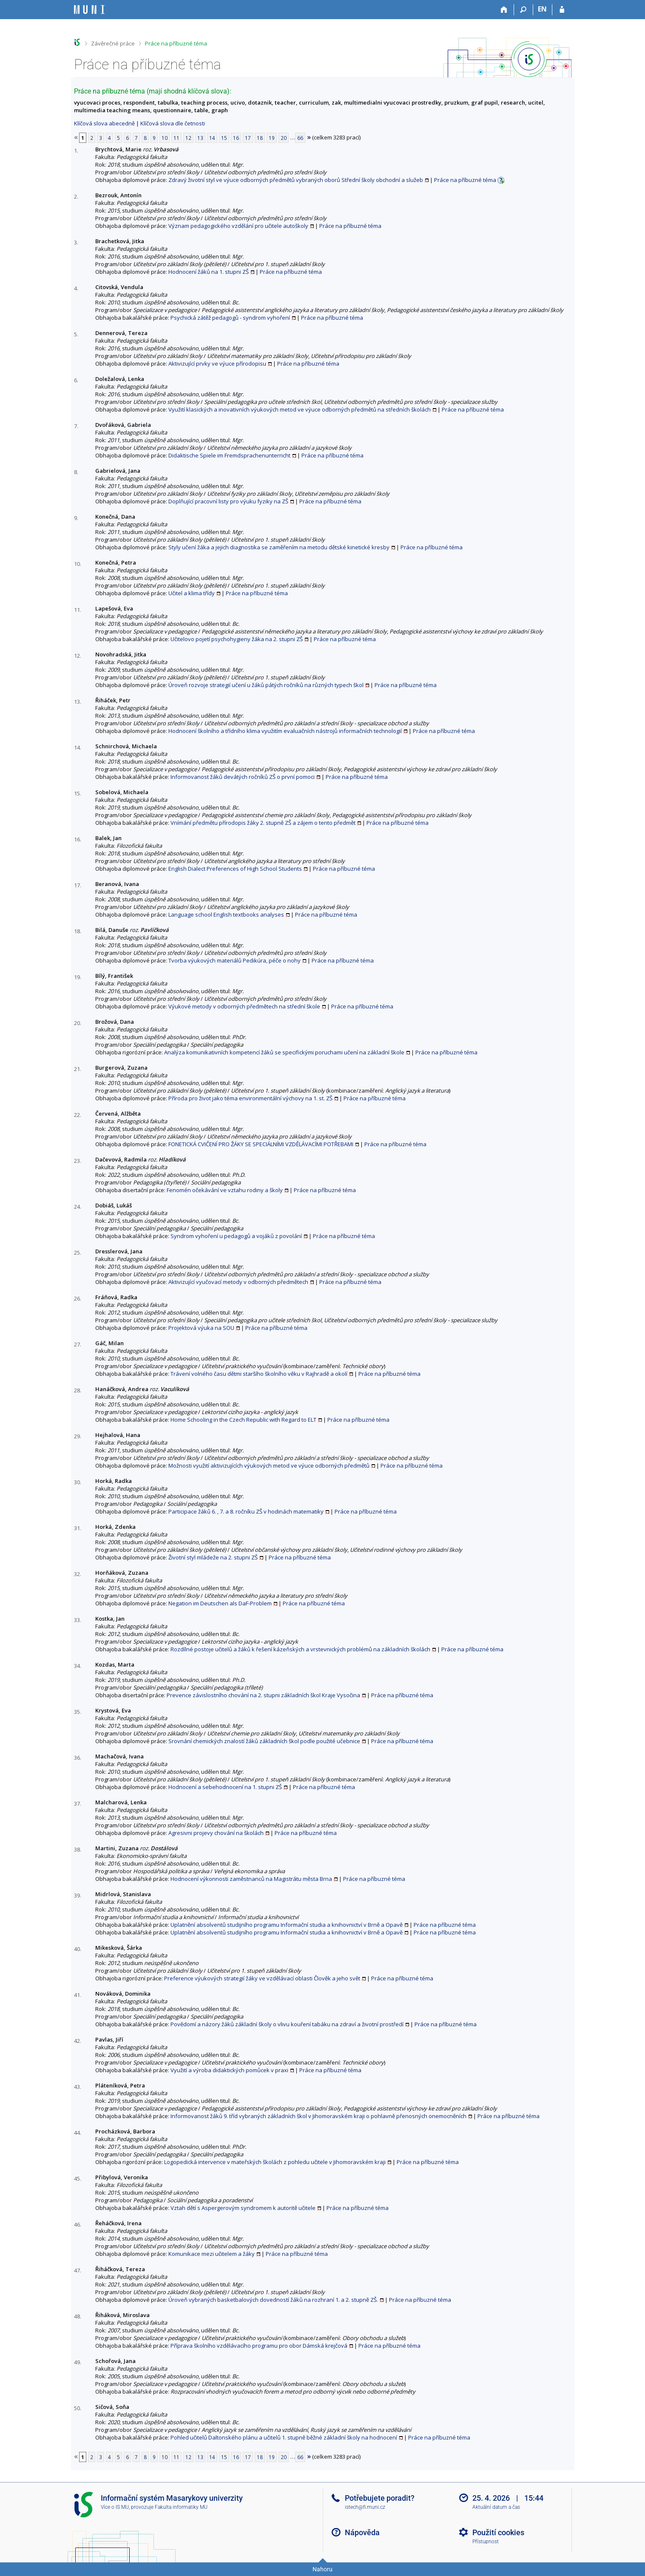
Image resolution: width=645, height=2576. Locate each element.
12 (188, 137)
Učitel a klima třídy (191, 593)
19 (272, 137)
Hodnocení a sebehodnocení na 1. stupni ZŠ (225, 1787)
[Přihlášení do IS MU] (561, 9)
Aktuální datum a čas (496, 2507)
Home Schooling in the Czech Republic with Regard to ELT (243, 1419)
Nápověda (362, 2532)
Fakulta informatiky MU (181, 2507)
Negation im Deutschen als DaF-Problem (220, 1603)
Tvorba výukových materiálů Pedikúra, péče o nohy (234, 960)
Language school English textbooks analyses (226, 914)
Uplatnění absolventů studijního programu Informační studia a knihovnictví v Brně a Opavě (286, 1924)
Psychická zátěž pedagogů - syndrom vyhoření (230, 317)
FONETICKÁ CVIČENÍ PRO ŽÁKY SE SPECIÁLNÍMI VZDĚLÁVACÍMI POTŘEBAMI (260, 1144)
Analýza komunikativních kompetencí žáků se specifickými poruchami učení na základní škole (284, 1052)
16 (236, 137)
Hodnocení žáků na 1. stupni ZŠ (208, 271)
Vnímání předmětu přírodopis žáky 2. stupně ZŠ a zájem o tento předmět (262, 822)
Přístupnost (485, 2542)
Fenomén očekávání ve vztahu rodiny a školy (225, 1190)
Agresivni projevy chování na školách (216, 1833)
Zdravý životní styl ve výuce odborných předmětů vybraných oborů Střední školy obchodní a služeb (295, 180)
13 (200, 137)
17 (248, 137)
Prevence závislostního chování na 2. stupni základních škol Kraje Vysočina (263, 1695)
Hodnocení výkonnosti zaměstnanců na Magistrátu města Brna (251, 1879)
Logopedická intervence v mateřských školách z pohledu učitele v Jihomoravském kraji (275, 2162)
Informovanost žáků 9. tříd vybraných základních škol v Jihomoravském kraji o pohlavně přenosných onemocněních (318, 2116)
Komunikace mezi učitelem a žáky (211, 2254)
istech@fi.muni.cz (365, 2507)
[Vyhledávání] (523, 9)
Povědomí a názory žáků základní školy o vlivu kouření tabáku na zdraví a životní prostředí (286, 2024)
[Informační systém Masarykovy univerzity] (89, 9)
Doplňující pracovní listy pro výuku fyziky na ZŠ (228, 501)
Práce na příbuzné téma (176, 43)
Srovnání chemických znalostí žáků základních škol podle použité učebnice (264, 1741)
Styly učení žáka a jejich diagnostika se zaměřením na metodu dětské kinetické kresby (278, 547)
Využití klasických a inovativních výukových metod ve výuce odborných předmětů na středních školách (299, 409)
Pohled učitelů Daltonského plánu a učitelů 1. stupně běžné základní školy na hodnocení (283, 2437)
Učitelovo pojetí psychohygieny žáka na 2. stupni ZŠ (236, 639)
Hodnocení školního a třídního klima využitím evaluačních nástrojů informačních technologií (285, 731)
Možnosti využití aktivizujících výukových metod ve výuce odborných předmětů (268, 1465)
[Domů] (504, 9)
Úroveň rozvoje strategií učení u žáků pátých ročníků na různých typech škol (266, 685)
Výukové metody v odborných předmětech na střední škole (244, 1006)
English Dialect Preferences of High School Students (235, 868)
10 (165, 137)
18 (260, 137)
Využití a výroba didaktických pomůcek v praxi (229, 2070)
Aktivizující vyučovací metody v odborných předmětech (238, 1282)
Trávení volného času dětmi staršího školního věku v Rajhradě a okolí (258, 1373)
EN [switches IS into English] (542, 9)
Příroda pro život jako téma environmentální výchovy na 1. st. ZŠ (250, 1098)
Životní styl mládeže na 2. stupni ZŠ (213, 1557)
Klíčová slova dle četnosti (172, 123)
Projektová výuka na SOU (201, 1328)
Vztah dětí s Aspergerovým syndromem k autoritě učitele (242, 2208)
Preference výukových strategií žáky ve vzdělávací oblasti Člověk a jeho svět (262, 1978)
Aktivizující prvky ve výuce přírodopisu (217, 363)
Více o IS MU (115, 2507)
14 (212, 137)
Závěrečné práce (113, 43)
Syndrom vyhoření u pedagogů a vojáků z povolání (236, 1236)
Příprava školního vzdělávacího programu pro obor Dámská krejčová (258, 2345)
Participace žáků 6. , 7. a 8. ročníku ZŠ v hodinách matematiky (246, 1511)
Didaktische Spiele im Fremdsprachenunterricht (229, 455)
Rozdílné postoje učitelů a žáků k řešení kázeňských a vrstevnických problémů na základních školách (300, 1649)
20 (284, 137)
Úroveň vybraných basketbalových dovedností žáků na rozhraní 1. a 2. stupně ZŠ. (273, 2299)
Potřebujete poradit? (380, 2498)
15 (224, 137)
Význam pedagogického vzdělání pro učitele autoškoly (238, 226)
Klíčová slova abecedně (104, 123)
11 (176, 137)
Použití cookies (498, 2532)
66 (300, 137)
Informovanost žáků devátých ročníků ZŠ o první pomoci (242, 777)
